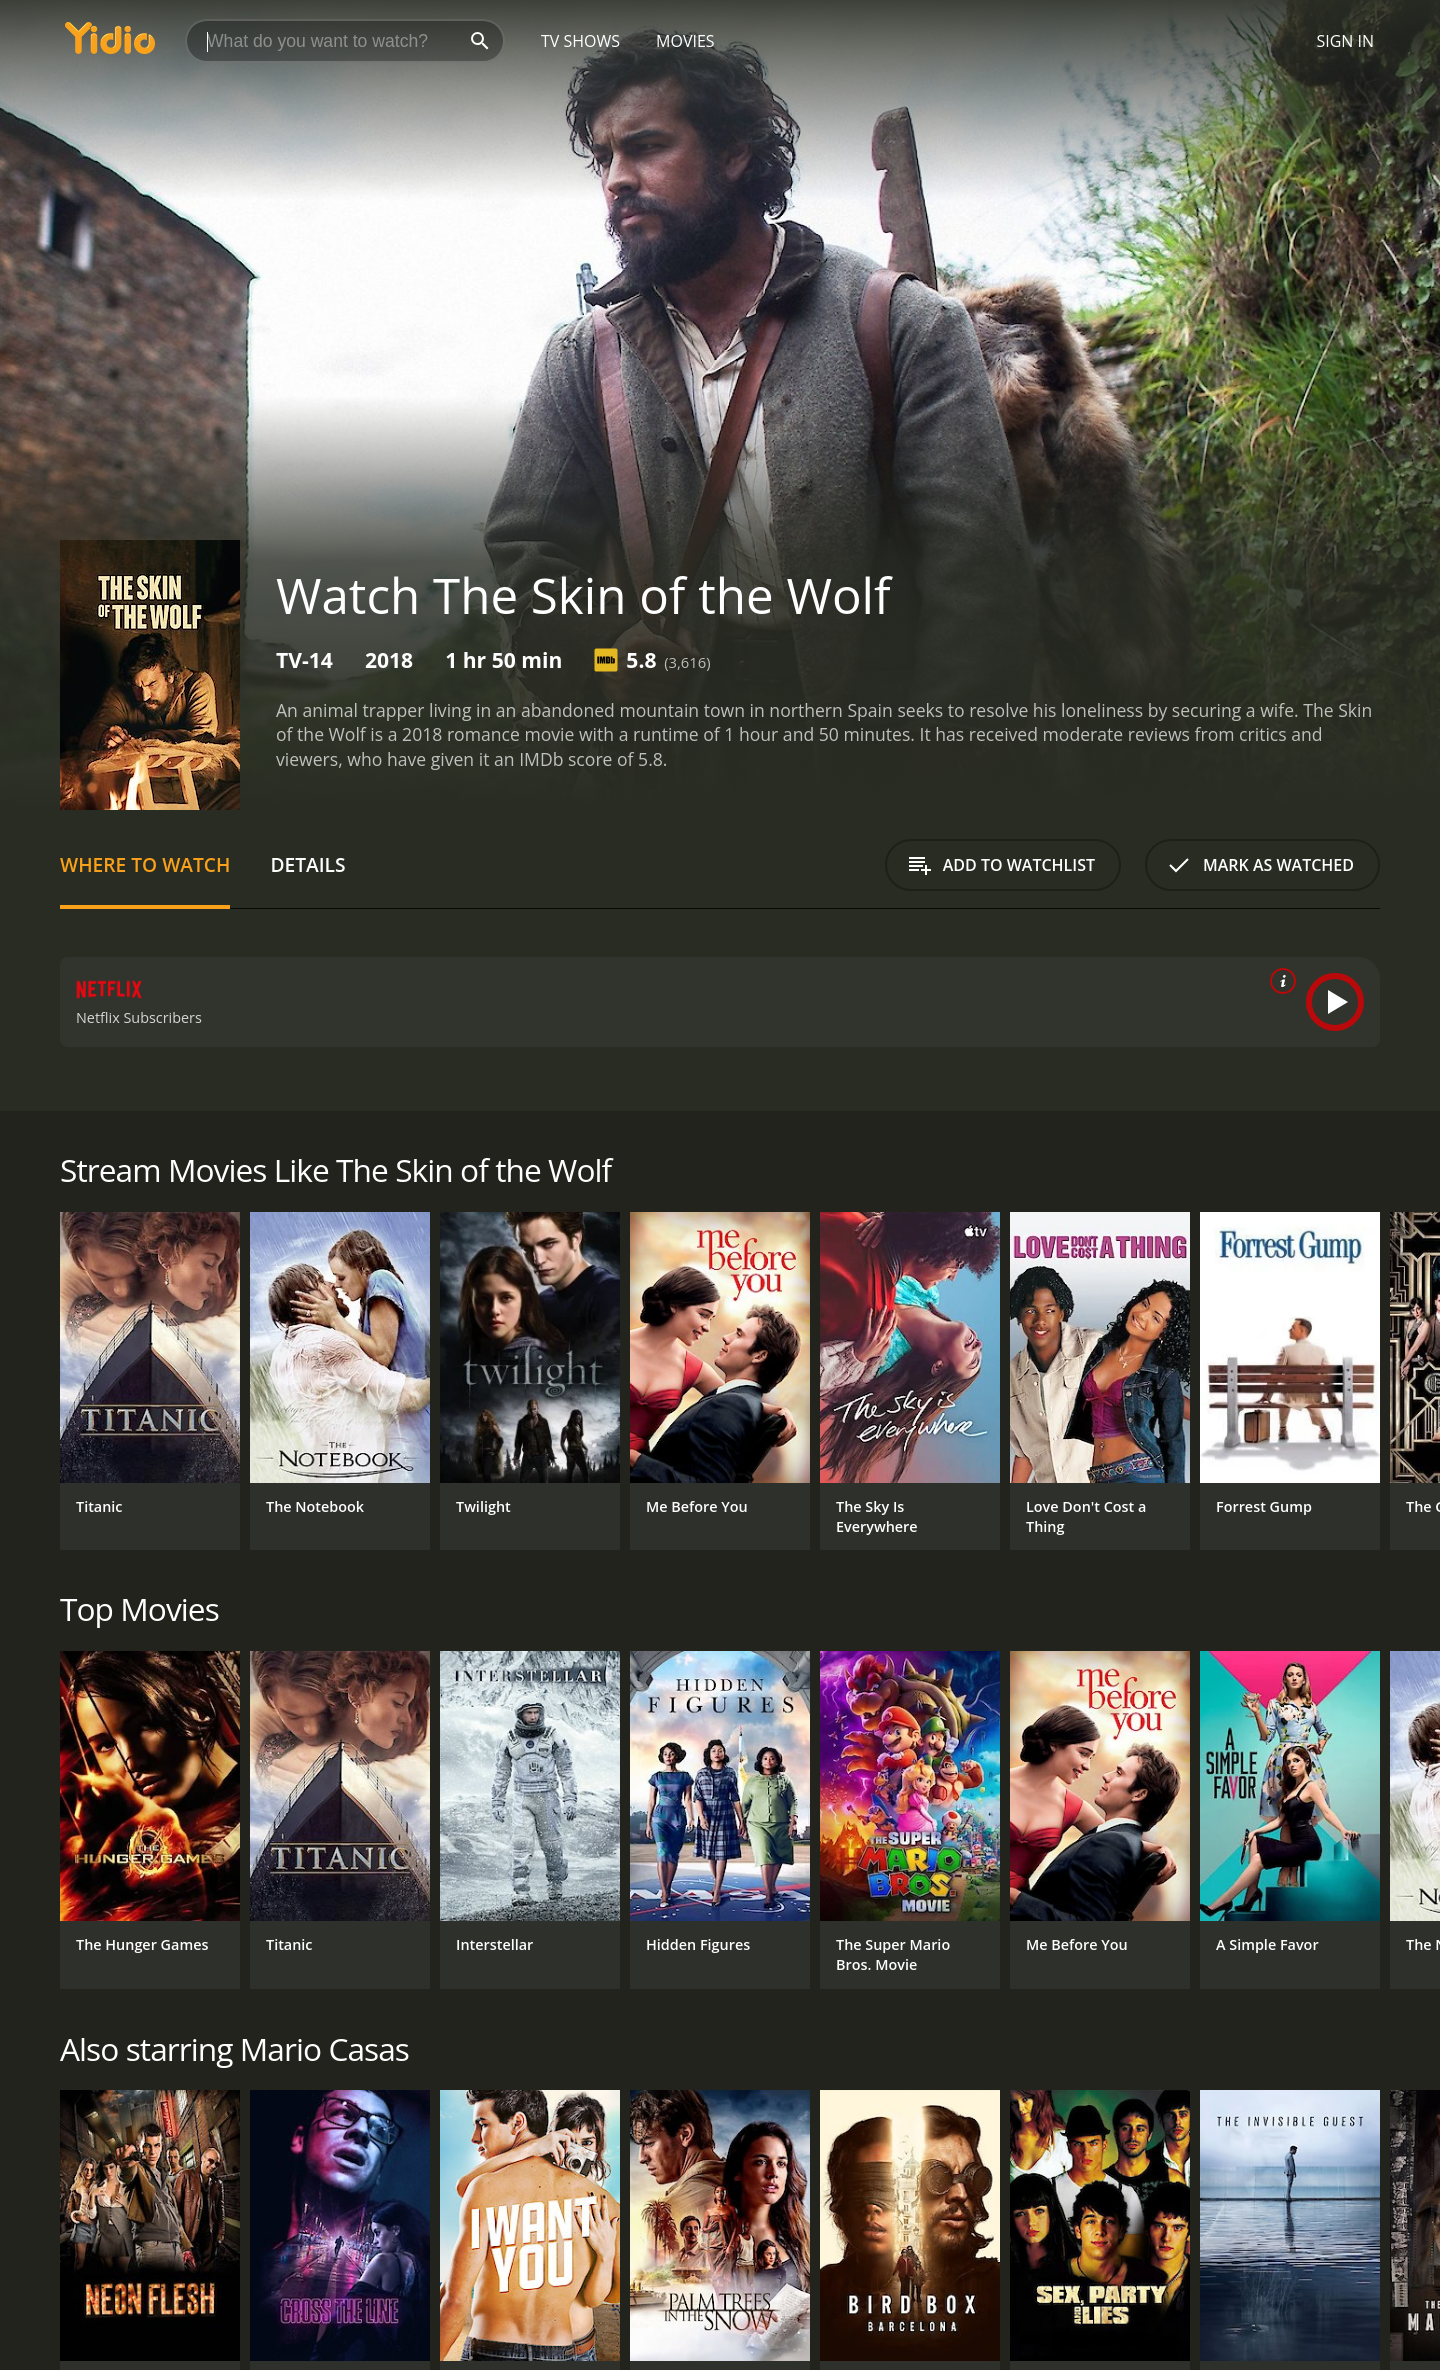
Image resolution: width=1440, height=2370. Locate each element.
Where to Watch (145, 864)
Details (307, 864)
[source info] (1279, 981)
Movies (685, 41)
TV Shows (580, 41)
